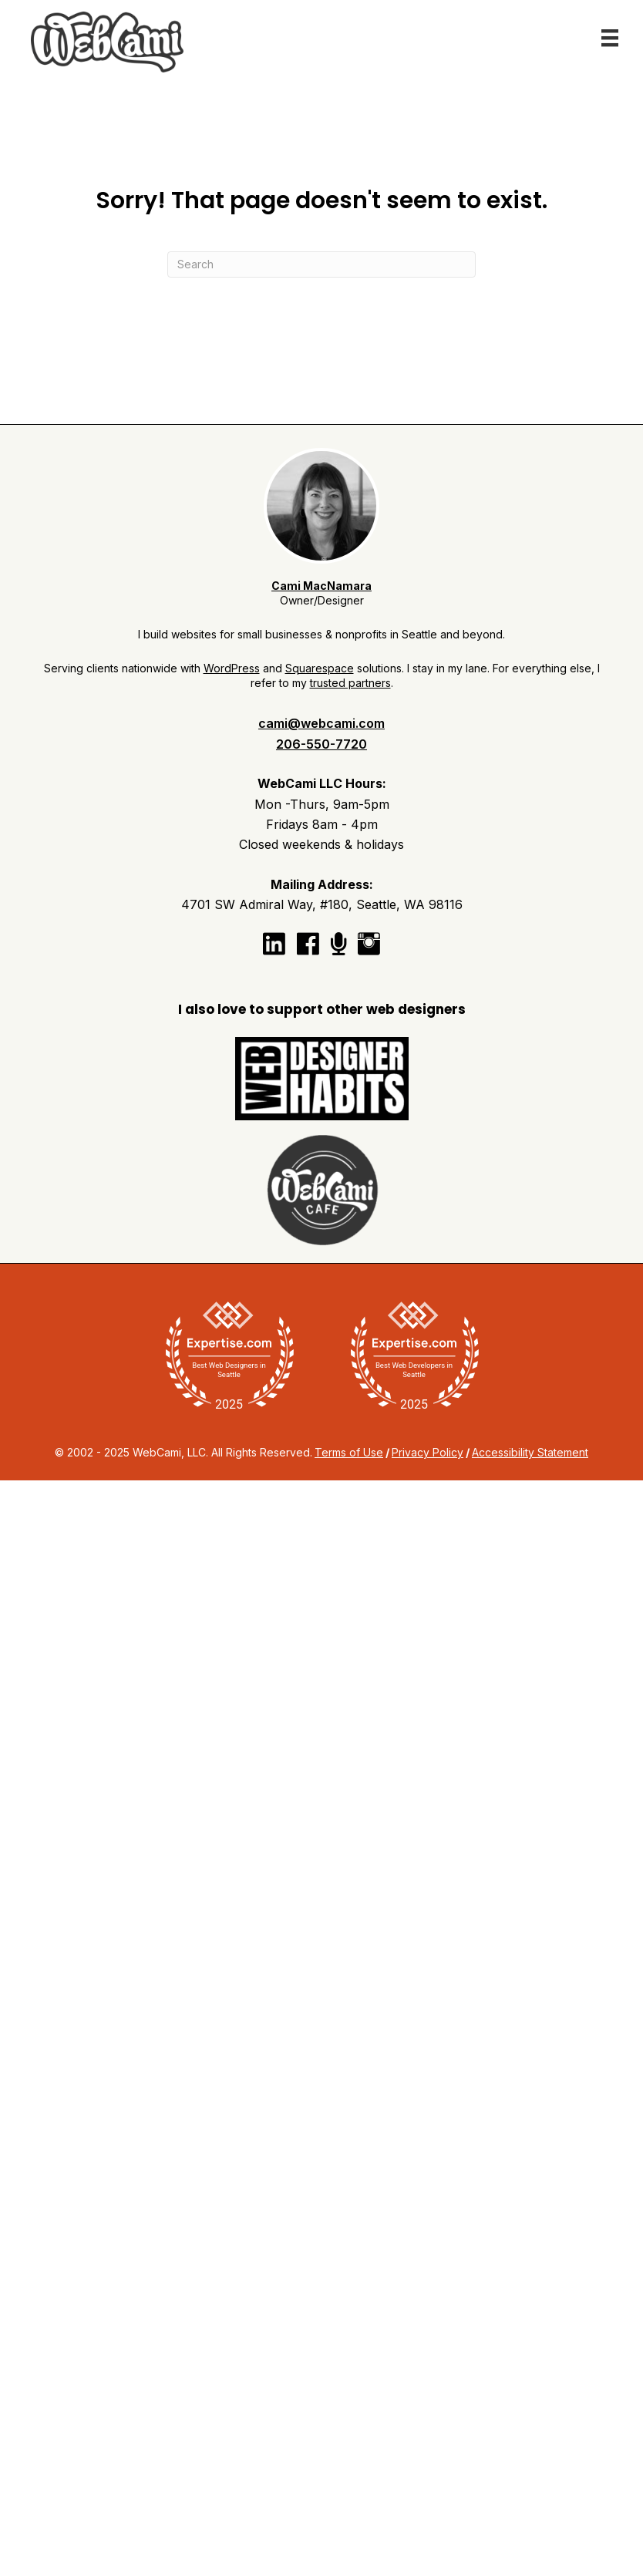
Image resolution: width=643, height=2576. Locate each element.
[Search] (321, 264)
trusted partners (350, 682)
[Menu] (610, 38)
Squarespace (319, 668)
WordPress (232, 668)
